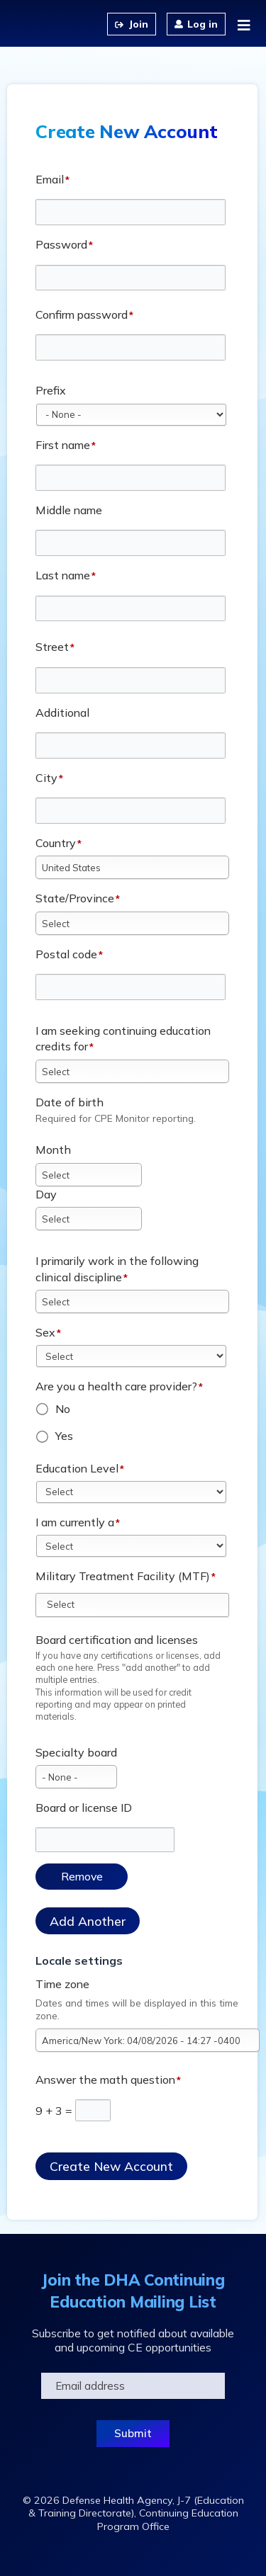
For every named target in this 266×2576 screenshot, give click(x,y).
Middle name (68, 510)
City (46, 778)
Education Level (76, 1468)
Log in (202, 24)
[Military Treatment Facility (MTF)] (69, 1604)
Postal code (66, 954)
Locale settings (79, 1960)
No (62, 1409)
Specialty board (76, 1752)
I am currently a (74, 1522)
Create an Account (131, 24)
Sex (45, 1332)
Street (52, 647)
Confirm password (81, 314)
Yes (64, 1436)
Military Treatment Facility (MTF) (122, 1576)
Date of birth (69, 1102)
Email (49, 179)
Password (61, 244)
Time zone (62, 1984)
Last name (62, 575)
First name (62, 445)
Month (53, 1149)
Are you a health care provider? (116, 1386)
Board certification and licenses (116, 1640)
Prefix (50, 390)
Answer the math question (105, 2079)
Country (55, 843)
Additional (62, 712)
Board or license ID (83, 1807)
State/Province (74, 898)
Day (46, 1194)
